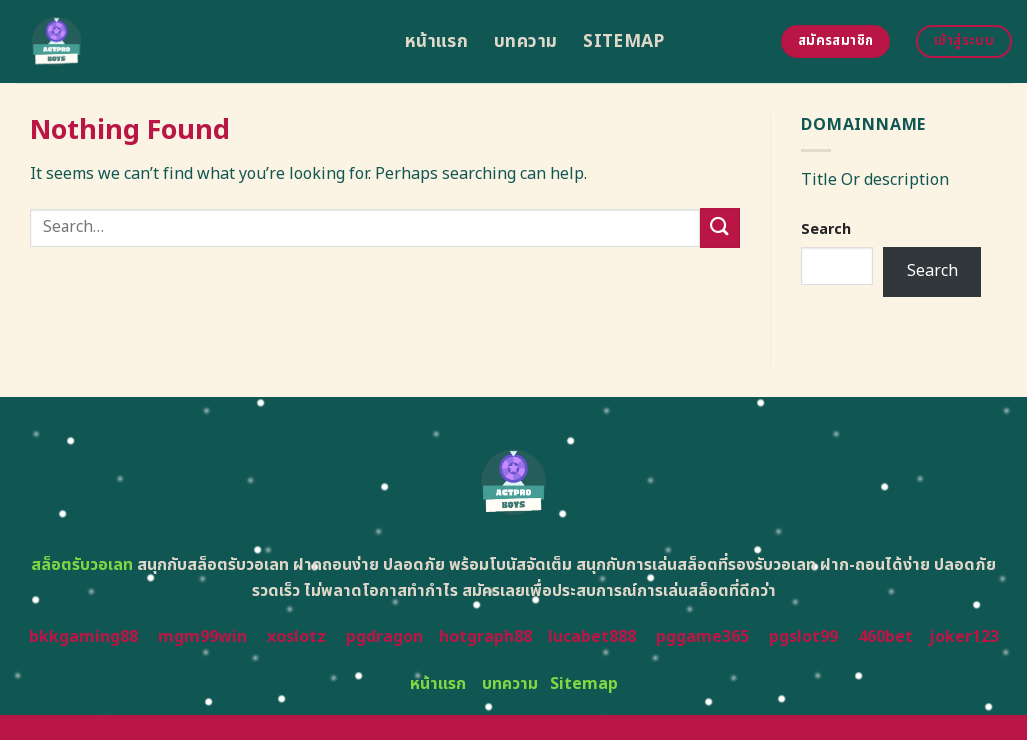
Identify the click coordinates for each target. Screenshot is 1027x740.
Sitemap (623, 41)
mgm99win (202, 637)
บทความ (525, 41)
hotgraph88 (485, 637)
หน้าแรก (436, 41)
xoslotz (296, 637)
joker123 (964, 637)
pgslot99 (803, 637)
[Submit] (720, 227)
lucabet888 (592, 637)
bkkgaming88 (83, 637)
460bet (885, 637)
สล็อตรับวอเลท (82, 565)
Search (826, 229)
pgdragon (384, 637)
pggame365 (702, 637)
